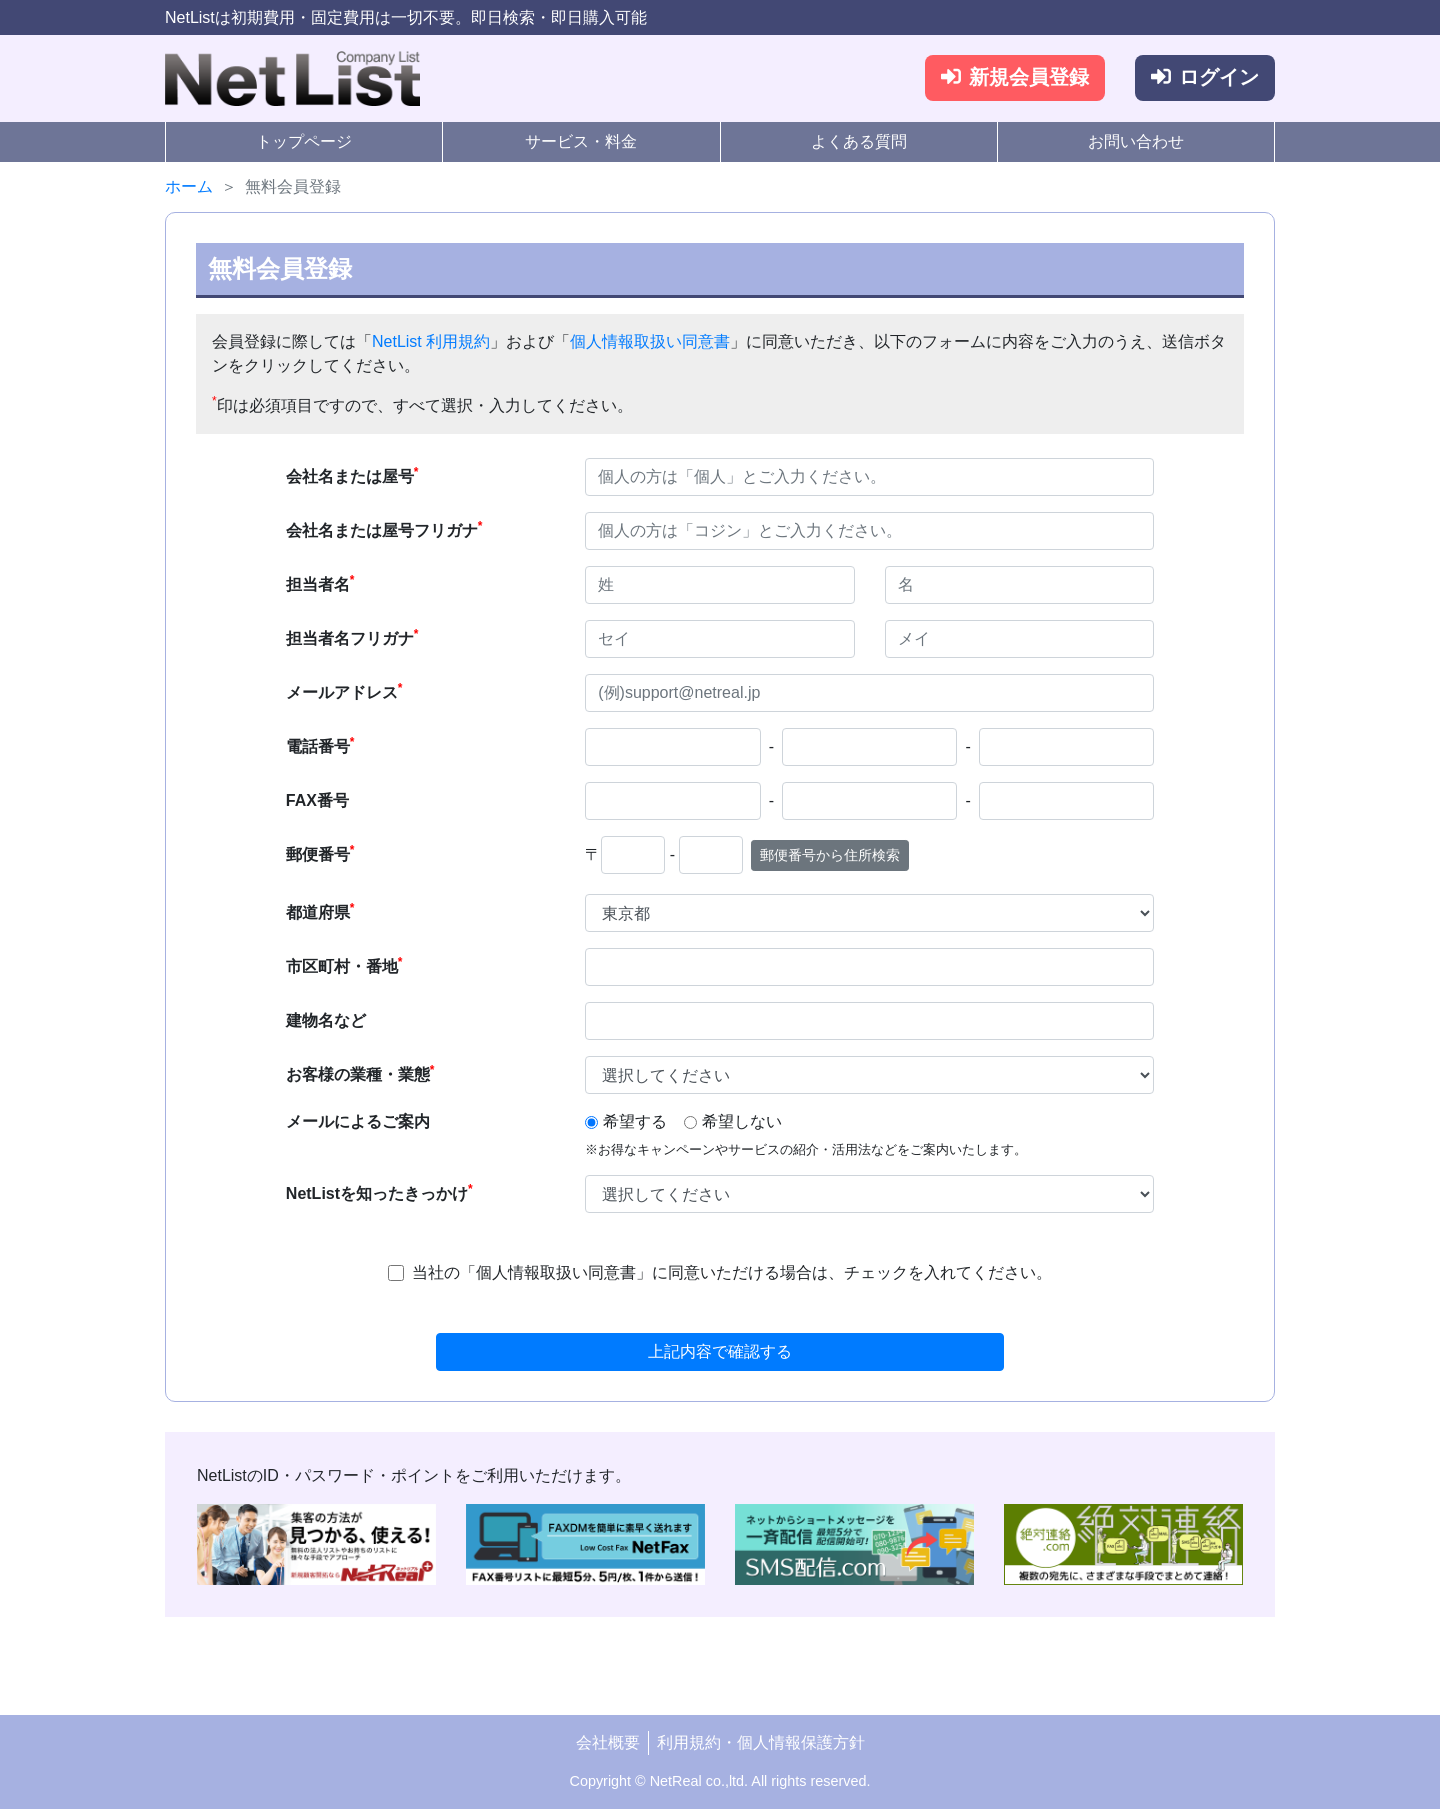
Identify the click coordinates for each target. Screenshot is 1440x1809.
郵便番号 (320, 853)
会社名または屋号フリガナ (384, 529)
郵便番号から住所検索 (830, 855)
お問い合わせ (1136, 141)
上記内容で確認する (720, 1351)
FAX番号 (317, 800)
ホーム (189, 186)
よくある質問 (859, 141)
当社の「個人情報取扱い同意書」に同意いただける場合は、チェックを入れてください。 (732, 1272)
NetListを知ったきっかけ (379, 1192)
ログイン (1205, 78)
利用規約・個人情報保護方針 (761, 1742)
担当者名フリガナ (352, 637)
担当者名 (320, 583)
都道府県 (320, 911)
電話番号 (320, 745)
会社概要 (608, 1742)
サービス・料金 (581, 141)
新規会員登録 (1015, 78)
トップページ (304, 141)
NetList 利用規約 (431, 341)
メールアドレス (344, 691)
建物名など (326, 1020)
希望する (635, 1121)
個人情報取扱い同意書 (650, 341)
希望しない (742, 1121)
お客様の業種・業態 (360, 1073)
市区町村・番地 (344, 965)
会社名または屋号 (352, 475)
